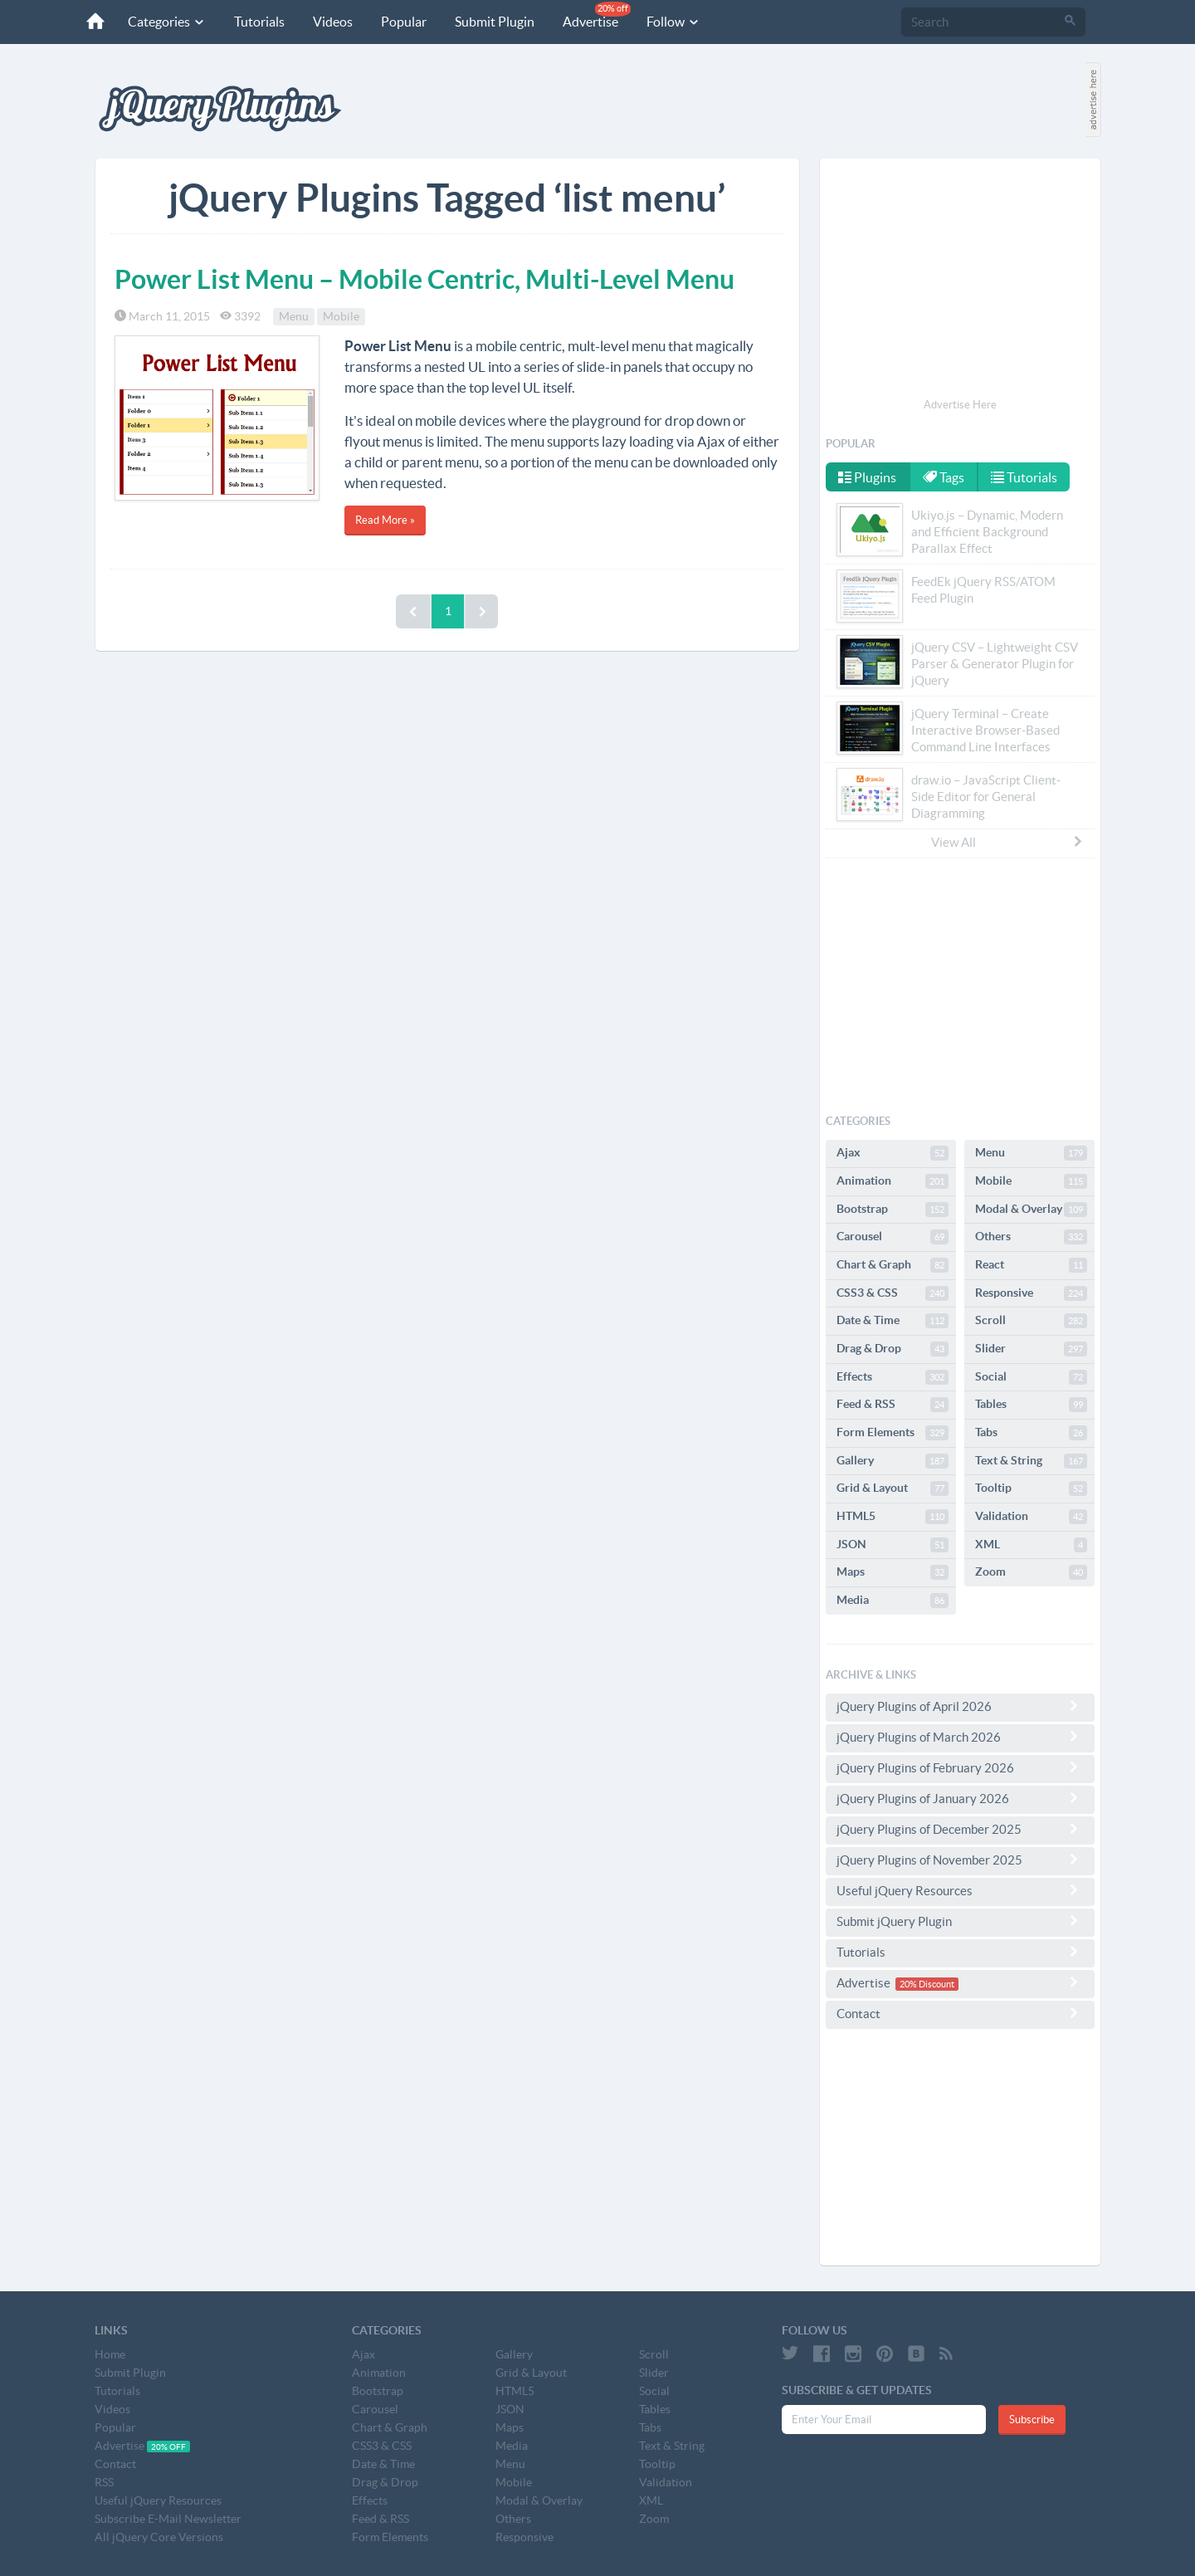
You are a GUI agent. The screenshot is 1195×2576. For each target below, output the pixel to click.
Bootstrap (892, 1209)
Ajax (892, 1153)
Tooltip (1031, 1488)
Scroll (1031, 1320)
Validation (1031, 1516)
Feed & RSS (892, 1404)
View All (1007, 841)
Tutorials (259, 21)
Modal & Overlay (1031, 1209)
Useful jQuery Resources (960, 1890)
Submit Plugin (494, 21)
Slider (1031, 1349)
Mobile (341, 316)
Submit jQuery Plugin (960, 1921)
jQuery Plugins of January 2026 (960, 1798)
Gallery (892, 1461)
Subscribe (1032, 2419)
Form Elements (892, 1432)
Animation (892, 1181)
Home (110, 2354)
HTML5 (892, 1516)
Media (892, 1600)
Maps (892, 1572)
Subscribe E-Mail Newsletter (168, 2518)
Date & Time (892, 1320)
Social (1031, 1377)
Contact (960, 2013)
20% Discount (927, 1984)
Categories (167, 21)
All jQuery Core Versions (159, 2537)
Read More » (385, 520)
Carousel (892, 1236)
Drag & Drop (892, 1349)
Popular (404, 21)
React (1031, 1265)
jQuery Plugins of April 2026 (960, 1706)
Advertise (597, 15)
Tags (943, 477)
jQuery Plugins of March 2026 (960, 1736)
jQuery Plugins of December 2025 (960, 1828)
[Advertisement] (960, 280)
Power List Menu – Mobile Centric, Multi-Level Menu (424, 279)
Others (1031, 1236)
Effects (892, 1377)
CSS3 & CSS (892, 1293)
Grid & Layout (892, 1488)
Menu (294, 316)
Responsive (1031, 1293)
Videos (333, 21)
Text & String (1031, 1461)
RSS (104, 2482)
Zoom (1031, 1572)
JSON (892, 1544)
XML (1031, 1544)
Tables (1031, 1404)
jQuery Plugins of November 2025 (960, 1859)
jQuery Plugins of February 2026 (960, 1767)
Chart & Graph (892, 1265)
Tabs (1031, 1432)
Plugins (867, 477)
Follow (673, 21)
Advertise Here (960, 404)
